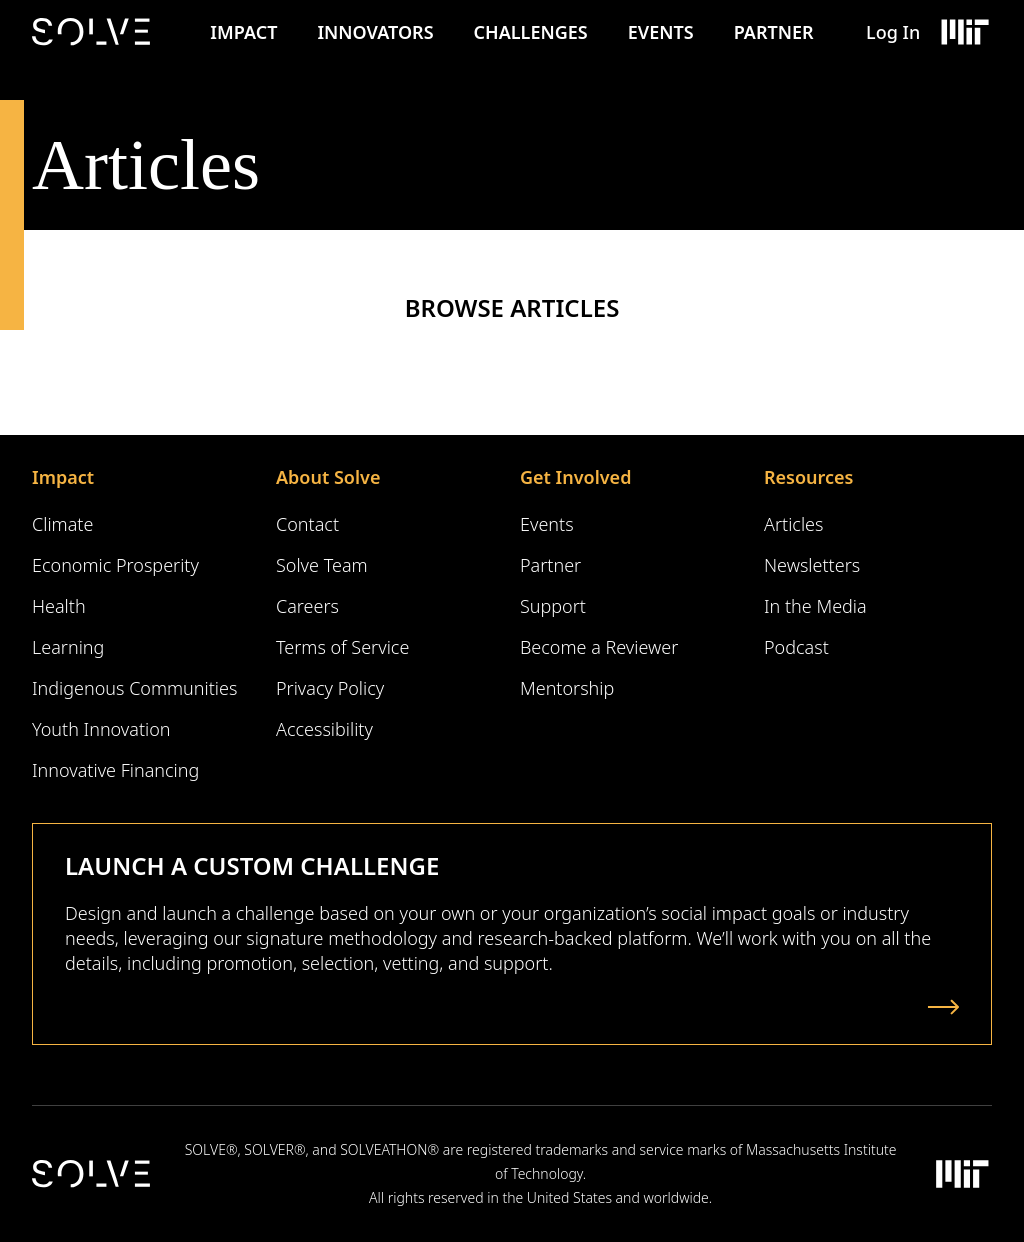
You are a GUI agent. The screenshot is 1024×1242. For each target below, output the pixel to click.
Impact (243, 32)
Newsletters (812, 565)
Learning (68, 647)
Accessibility (324, 729)
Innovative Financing (115, 770)
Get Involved (575, 477)
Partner (774, 32)
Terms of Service (342, 647)
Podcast (796, 647)
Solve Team (322, 565)
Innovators (375, 32)
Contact (307, 524)
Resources (808, 477)
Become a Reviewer (599, 647)
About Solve (328, 477)
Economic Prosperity (115, 565)
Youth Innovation (101, 729)
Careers (307, 606)
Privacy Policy (330, 688)
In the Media (815, 606)
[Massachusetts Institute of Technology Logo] (964, 32)
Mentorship (567, 688)
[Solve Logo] (96, 32)
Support (553, 606)
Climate (62, 524)
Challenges (531, 32)
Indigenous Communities (134, 688)
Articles (793, 524)
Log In (893, 32)
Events (661, 32)
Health (59, 606)
